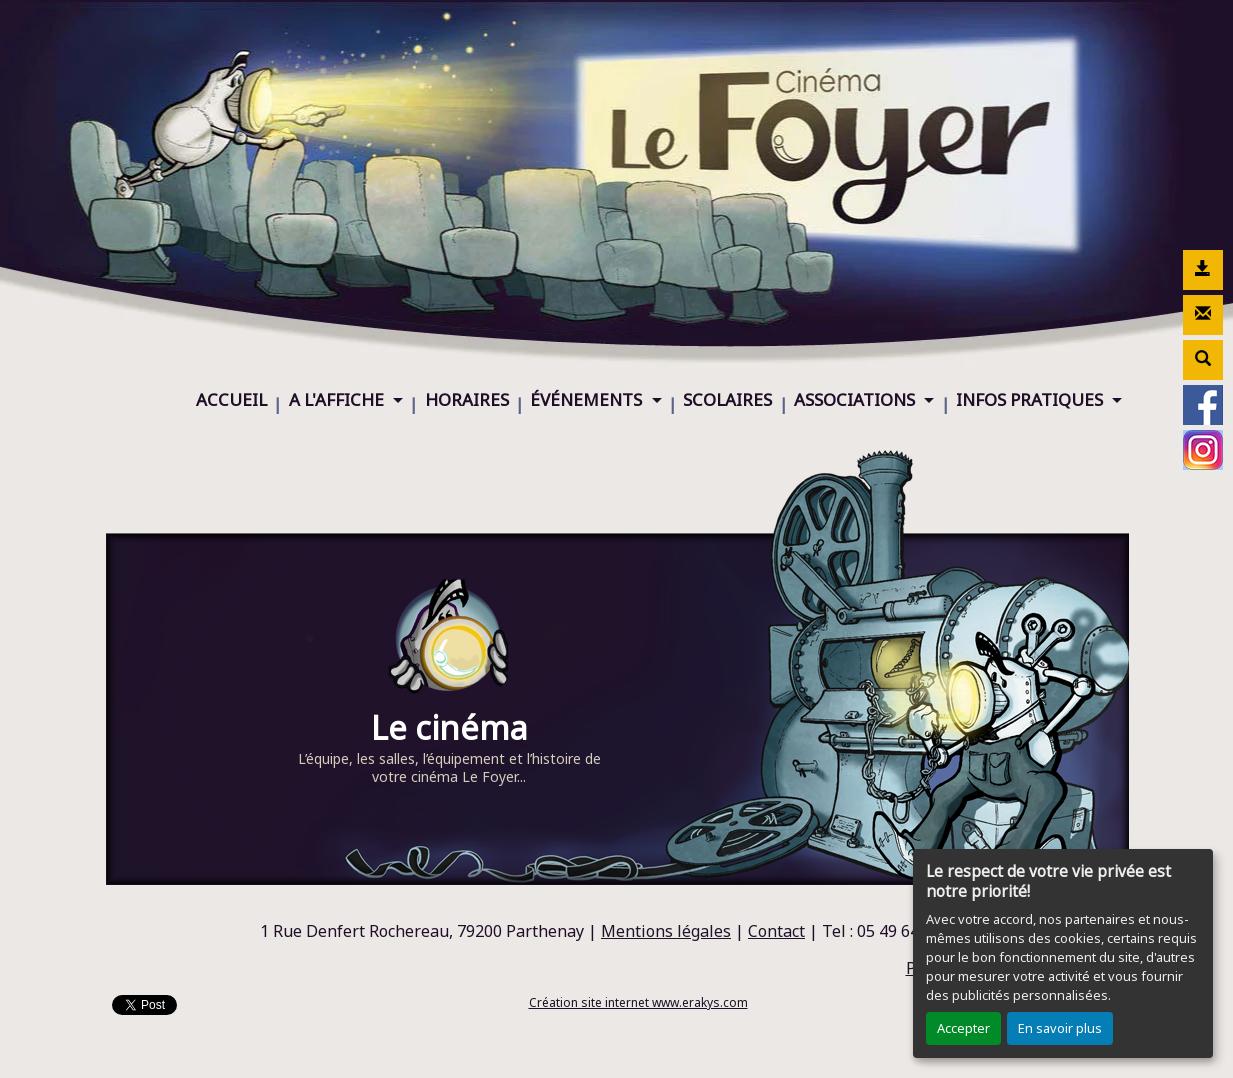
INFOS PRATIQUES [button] (1031, 399)
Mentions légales (666, 931)
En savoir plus (1060, 1028)
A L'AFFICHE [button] (338, 399)
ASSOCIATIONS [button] (856, 399)
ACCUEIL (231, 399)
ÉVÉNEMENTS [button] (588, 399)
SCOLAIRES (727, 399)
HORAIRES (467, 399)
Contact (776, 931)
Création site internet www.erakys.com (638, 1002)
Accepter (963, 1028)
